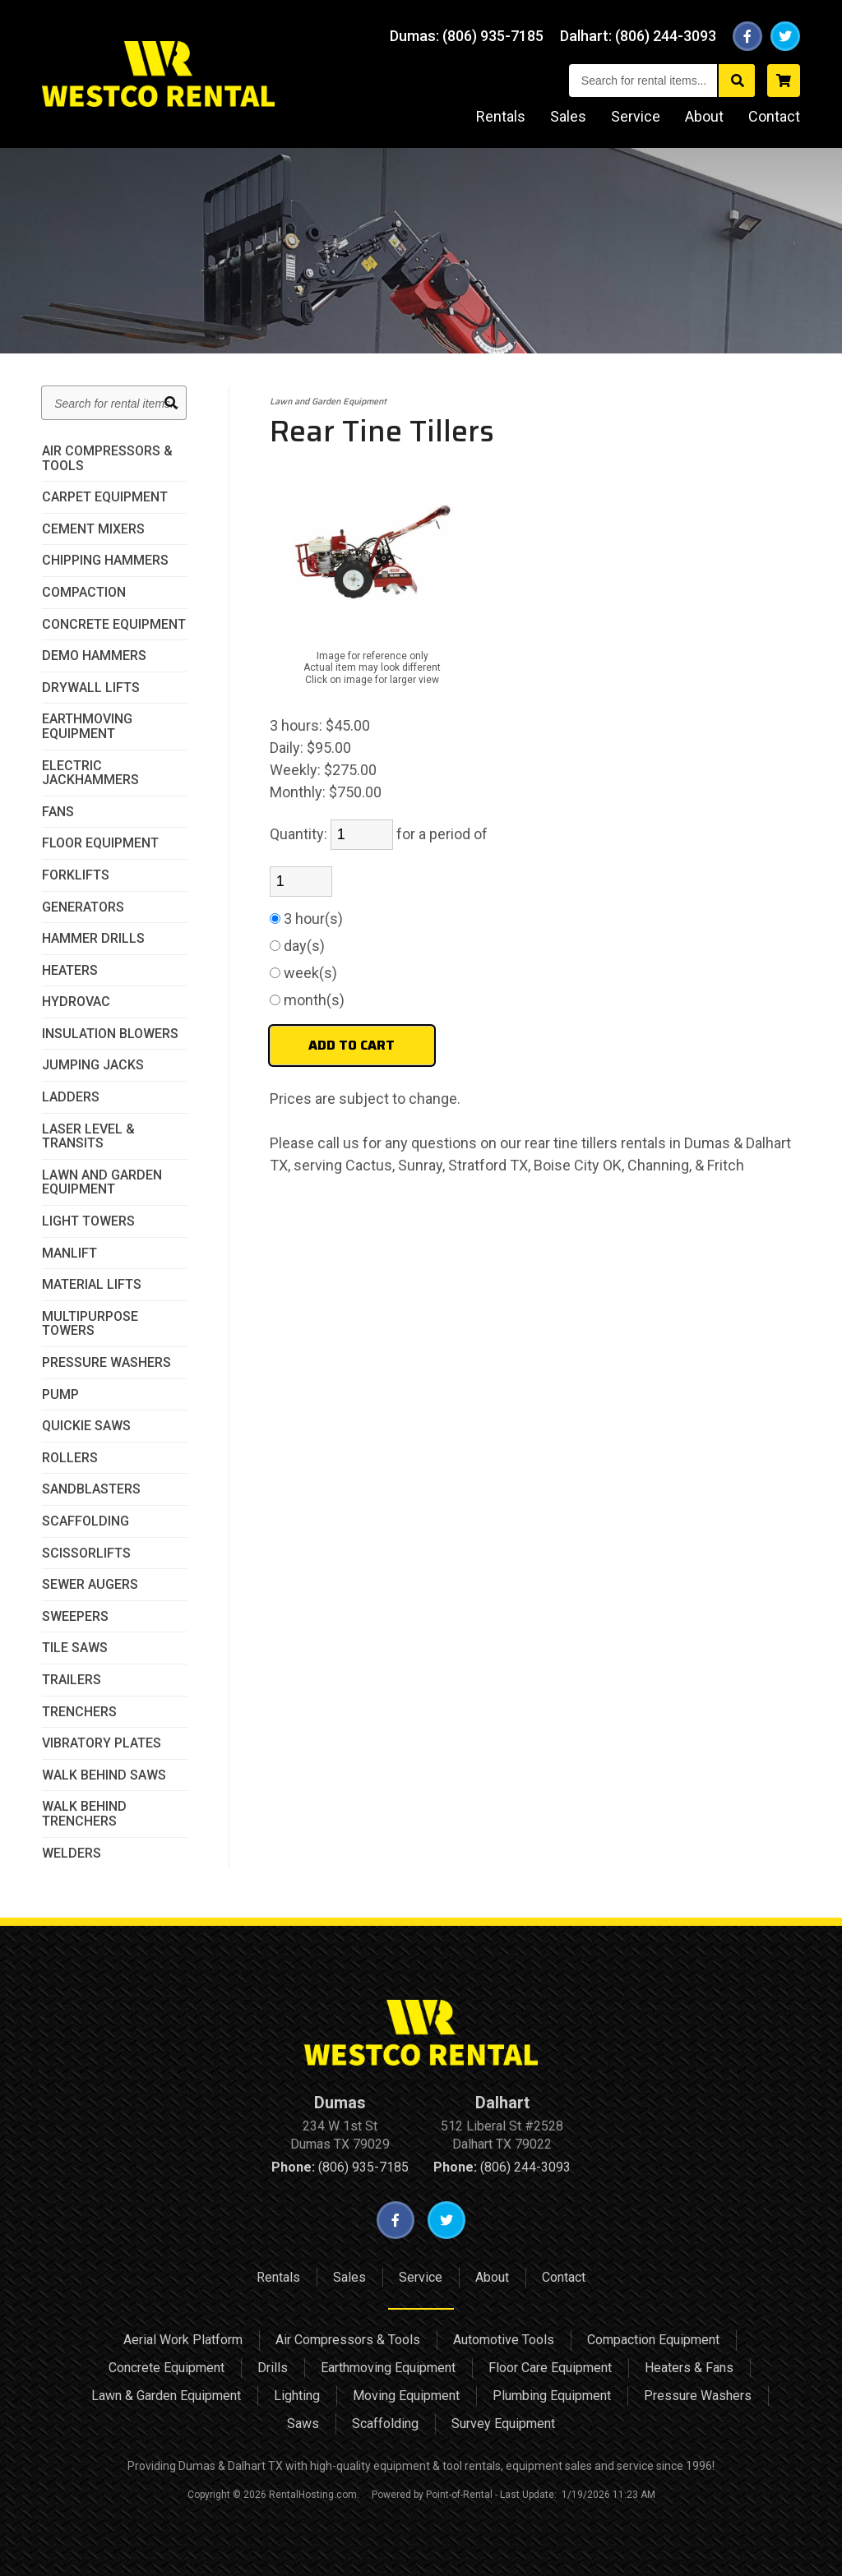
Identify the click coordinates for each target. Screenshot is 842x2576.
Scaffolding (85, 1521)
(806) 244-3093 (502, 2167)
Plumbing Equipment (552, 2395)
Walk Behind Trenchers (84, 1813)
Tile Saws (75, 1648)
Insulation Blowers (110, 1034)
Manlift (69, 1253)
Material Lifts (91, 1284)
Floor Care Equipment (550, 2367)
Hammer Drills (93, 938)
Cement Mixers (93, 529)
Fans (58, 812)
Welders (71, 1853)
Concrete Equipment (114, 624)
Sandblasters (91, 1489)
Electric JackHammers (90, 773)
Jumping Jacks (93, 1065)
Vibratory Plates (101, 1743)
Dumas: (471, 35)
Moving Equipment (406, 2395)
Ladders (70, 1097)
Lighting (297, 2395)
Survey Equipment (503, 2423)
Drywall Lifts (91, 688)
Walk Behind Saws (104, 1775)
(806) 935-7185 (340, 2167)
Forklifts (75, 875)
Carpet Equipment (105, 497)
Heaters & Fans (689, 2367)
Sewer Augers (90, 1584)
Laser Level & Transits (88, 1136)
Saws (303, 2423)
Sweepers (75, 1616)
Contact (774, 116)
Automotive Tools (503, 2339)
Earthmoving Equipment (87, 726)
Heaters (70, 970)
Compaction (84, 592)
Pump (60, 1394)
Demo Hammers (94, 656)
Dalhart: (640, 35)
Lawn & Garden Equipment (166, 2395)
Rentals (500, 116)
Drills (272, 2367)
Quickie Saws (86, 1426)
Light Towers (88, 1221)
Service (635, 116)
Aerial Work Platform (183, 2339)
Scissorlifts (86, 1553)
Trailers (71, 1680)
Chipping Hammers (105, 560)
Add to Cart (351, 1045)
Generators (83, 907)
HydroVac (76, 1002)
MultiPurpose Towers (90, 1323)
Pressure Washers (106, 1362)
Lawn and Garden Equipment (102, 1182)
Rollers (70, 1458)
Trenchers (79, 1712)
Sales (568, 116)
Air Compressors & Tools (107, 458)
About (704, 116)
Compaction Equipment (653, 2339)
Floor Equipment (100, 843)
